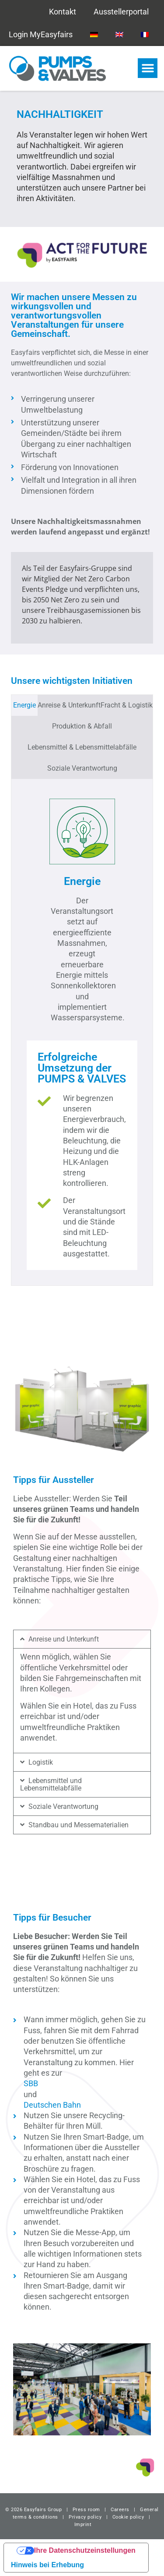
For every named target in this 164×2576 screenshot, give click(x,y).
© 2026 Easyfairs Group (33, 2509)
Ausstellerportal (121, 11)
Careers (120, 2509)
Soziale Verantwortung (63, 1806)
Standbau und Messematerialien (78, 1825)
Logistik (40, 1762)
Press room (85, 2509)
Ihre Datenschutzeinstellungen (85, 2550)
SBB (31, 2083)
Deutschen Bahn (52, 2104)
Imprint (83, 2524)
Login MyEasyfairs (41, 34)
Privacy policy (85, 2517)
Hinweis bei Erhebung (47, 2565)
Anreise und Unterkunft (63, 1639)
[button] (147, 68)
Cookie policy (128, 2517)
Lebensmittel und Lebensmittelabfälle (51, 1784)
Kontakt (62, 11)
